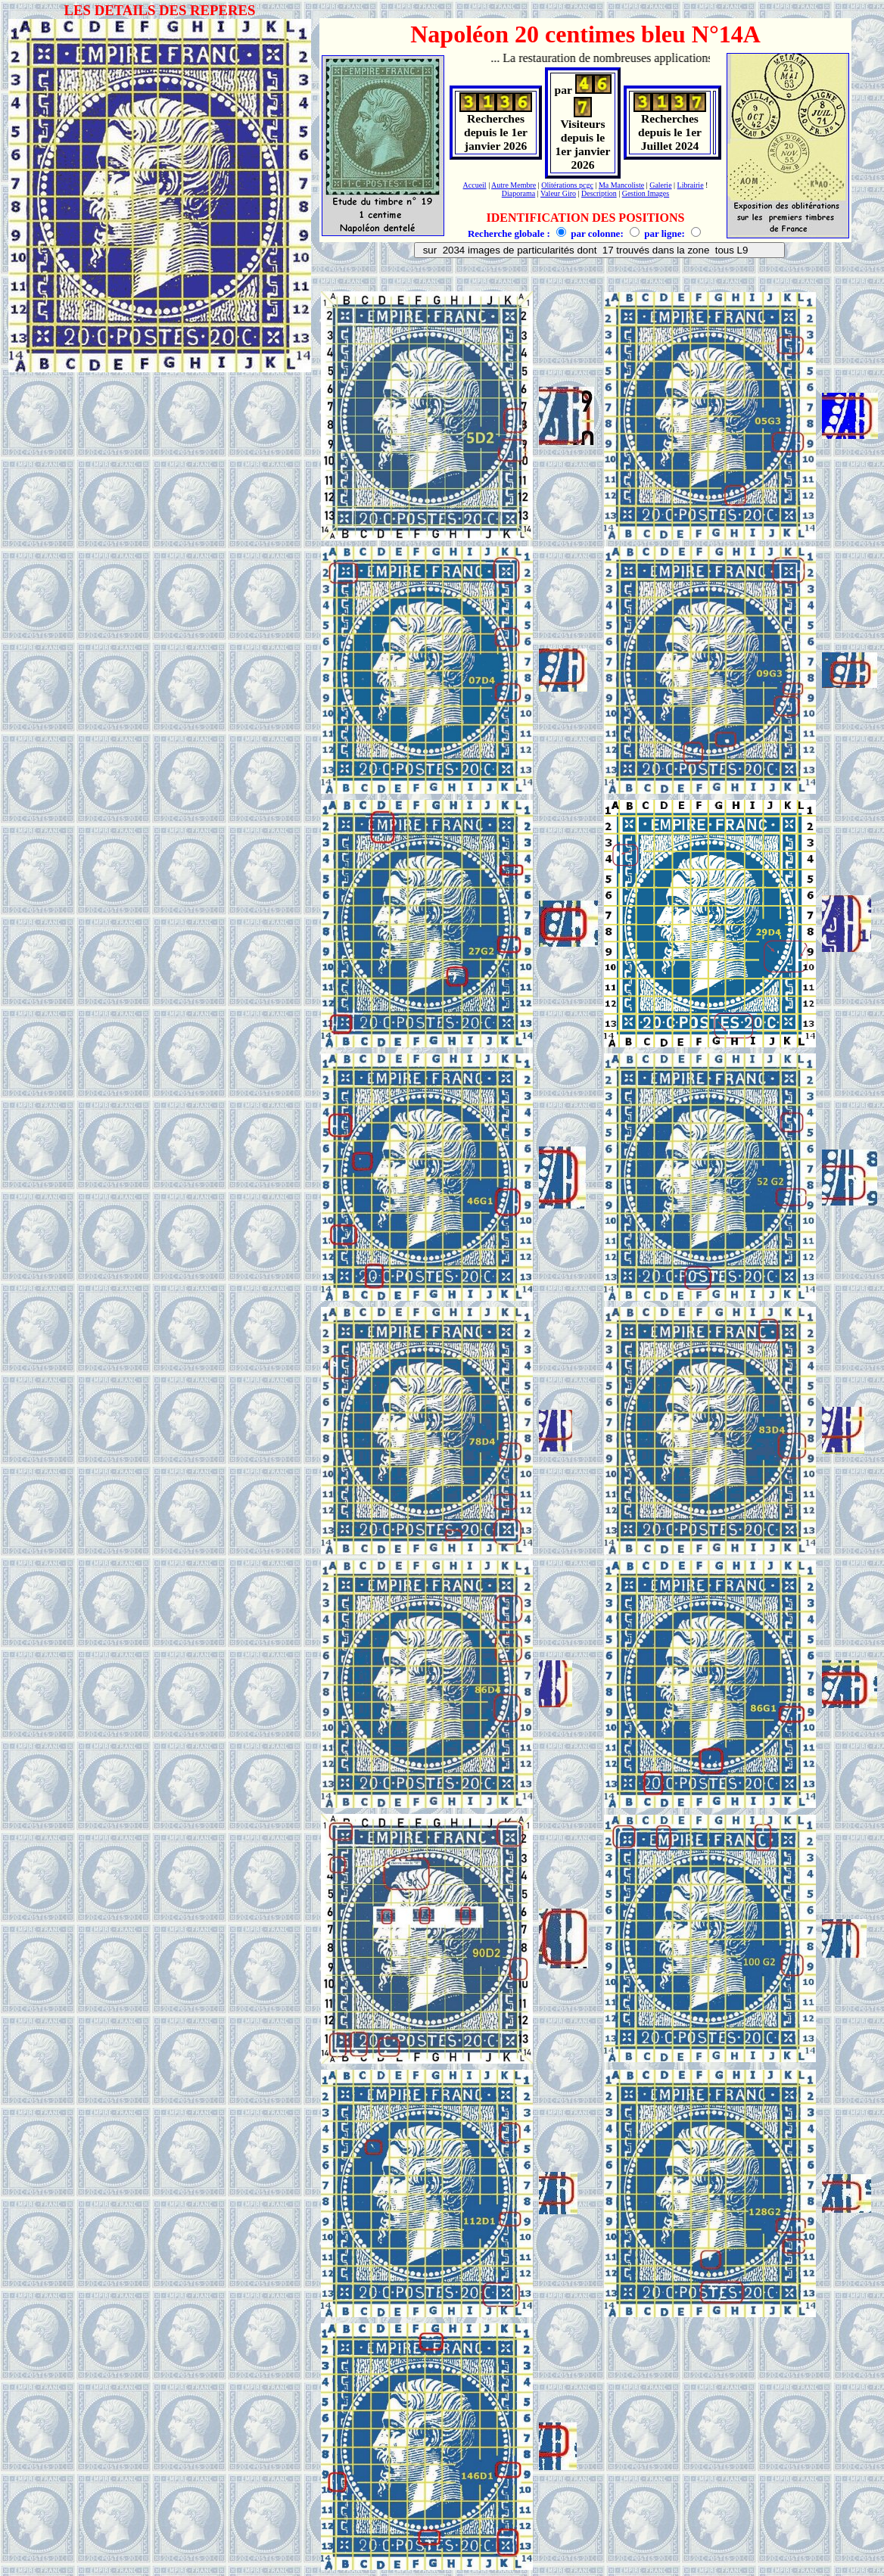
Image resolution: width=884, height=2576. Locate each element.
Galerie (660, 185)
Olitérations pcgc (567, 185)
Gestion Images (646, 193)
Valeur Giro (558, 193)
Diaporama (518, 193)
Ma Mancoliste (621, 185)
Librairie (690, 185)
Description (599, 193)
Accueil (475, 185)
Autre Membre (513, 185)
